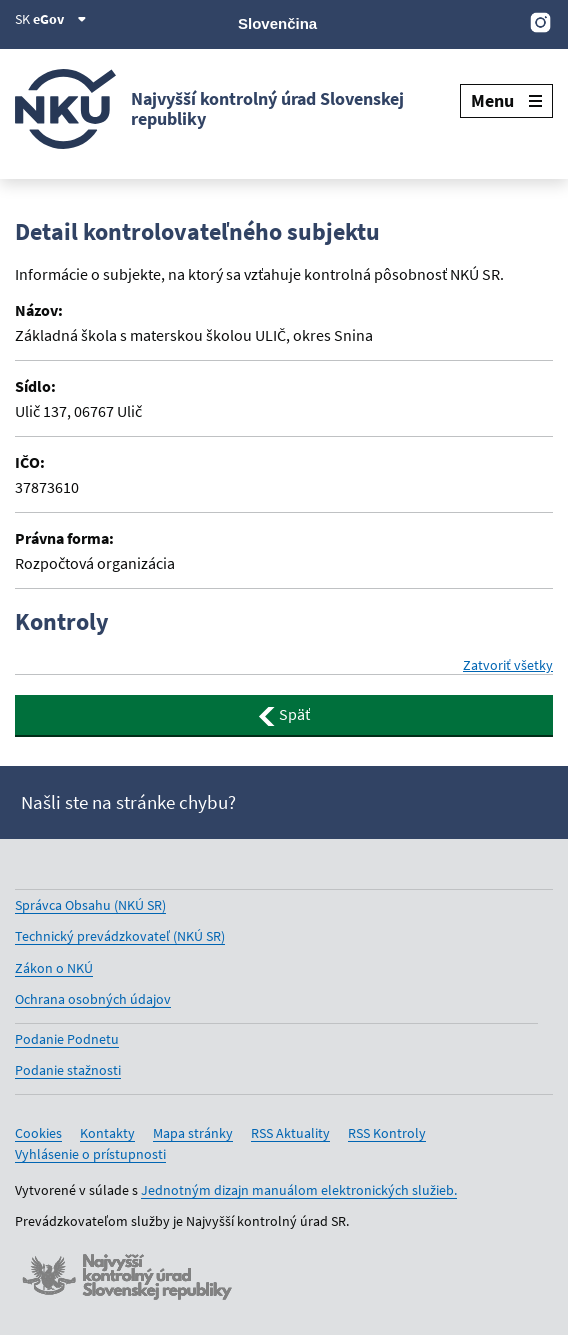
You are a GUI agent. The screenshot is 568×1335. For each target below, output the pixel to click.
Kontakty (107, 1133)
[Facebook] (439, 22)
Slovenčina (277, 23)
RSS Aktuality (290, 1133)
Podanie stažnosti (68, 1070)
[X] (405, 22)
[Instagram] (540, 22)
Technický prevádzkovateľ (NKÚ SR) (120, 936)
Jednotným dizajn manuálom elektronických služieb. (299, 1190)
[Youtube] (473, 22)
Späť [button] (284, 715)
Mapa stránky (193, 1133)
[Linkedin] (506, 22)
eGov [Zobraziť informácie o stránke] (60, 19)
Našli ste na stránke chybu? (128, 802)
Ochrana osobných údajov (93, 999)
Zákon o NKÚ (54, 968)
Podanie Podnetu (67, 1039)
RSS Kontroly (387, 1133)
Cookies (38, 1133)
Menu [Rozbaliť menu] (506, 100)
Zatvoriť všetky (508, 665)
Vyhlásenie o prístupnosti (90, 1154)
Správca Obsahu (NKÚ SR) (90, 905)
